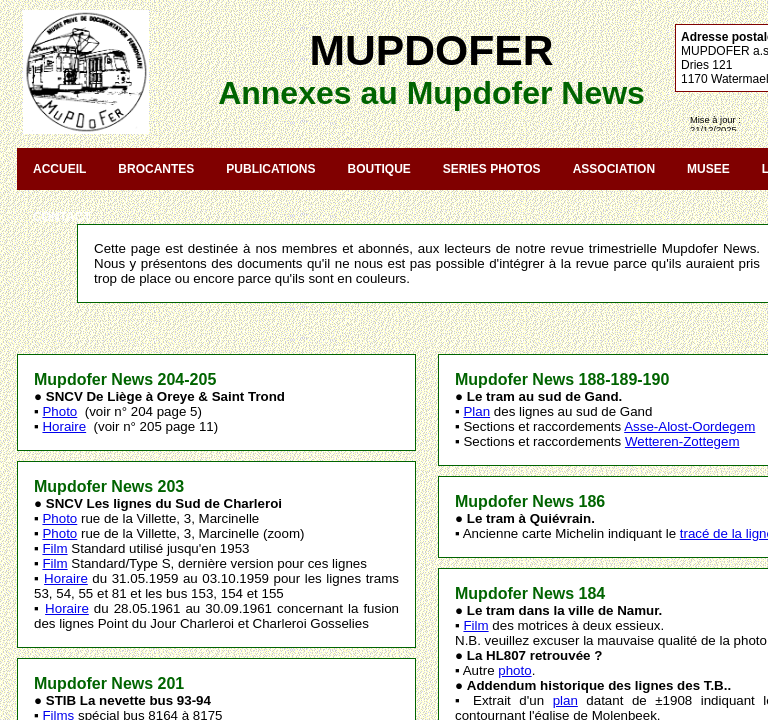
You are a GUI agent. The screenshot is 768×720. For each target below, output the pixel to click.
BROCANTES (156, 169)
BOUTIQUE (378, 169)
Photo (59, 411)
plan (565, 700)
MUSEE (708, 169)
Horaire (64, 426)
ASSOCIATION (614, 169)
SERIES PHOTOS (492, 169)
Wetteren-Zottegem (682, 441)
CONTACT (62, 217)
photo (514, 670)
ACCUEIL (59, 169)
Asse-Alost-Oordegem (689, 426)
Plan (476, 411)
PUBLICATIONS (270, 169)
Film (54, 548)
